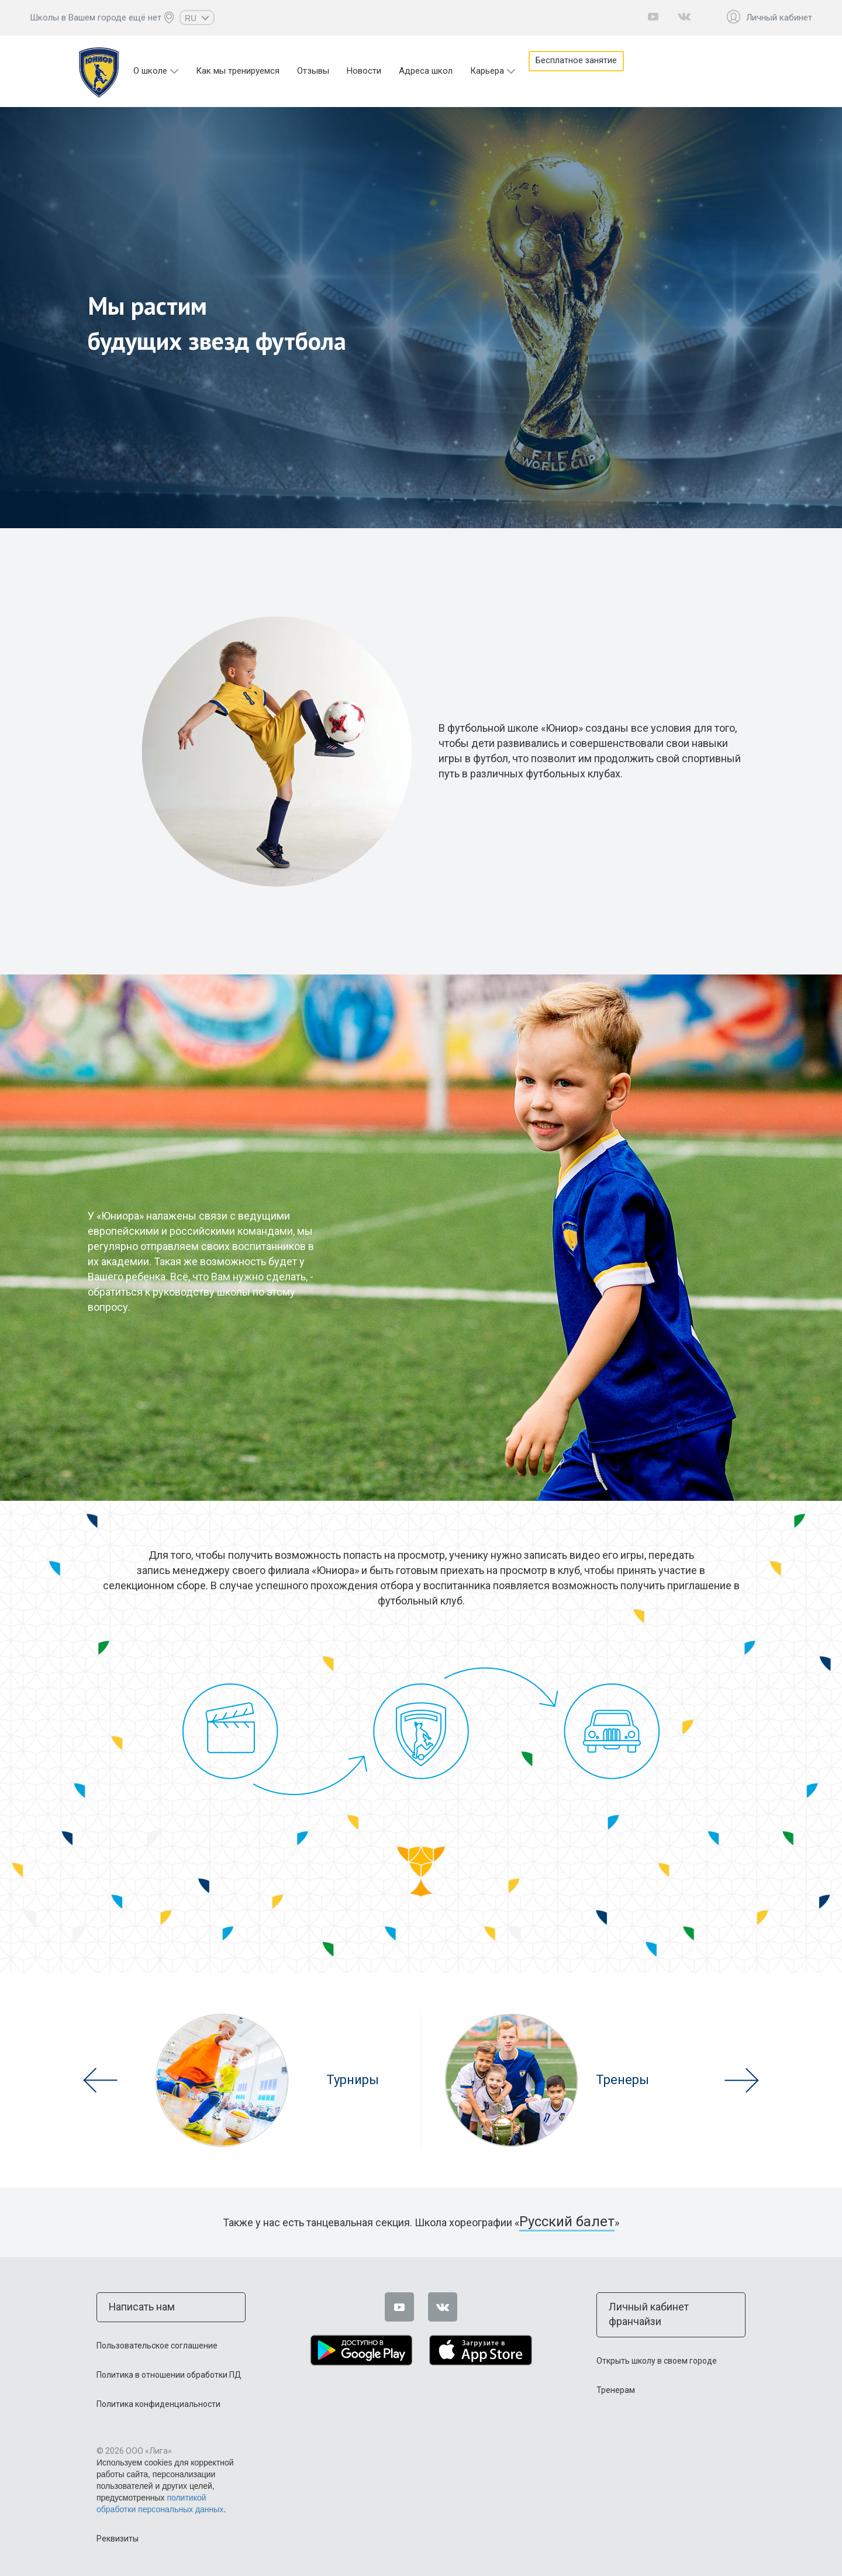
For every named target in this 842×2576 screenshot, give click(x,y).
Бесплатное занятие (583, 71)
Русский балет (567, 2222)
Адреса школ (426, 71)
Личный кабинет (779, 17)
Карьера (487, 71)
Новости (364, 71)
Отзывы (313, 71)
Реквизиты (117, 2535)
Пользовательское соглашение (157, 2342)
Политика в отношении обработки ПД (168, 2371)
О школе (150, 71)
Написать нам (136, 2305)
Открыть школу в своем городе (656, 2342)
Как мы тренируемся (237, 71)
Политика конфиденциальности (158, 2400)
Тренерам (615, 2371)
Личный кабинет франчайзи (663, 2305)
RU (197, 18)
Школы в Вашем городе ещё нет (95, 17)
